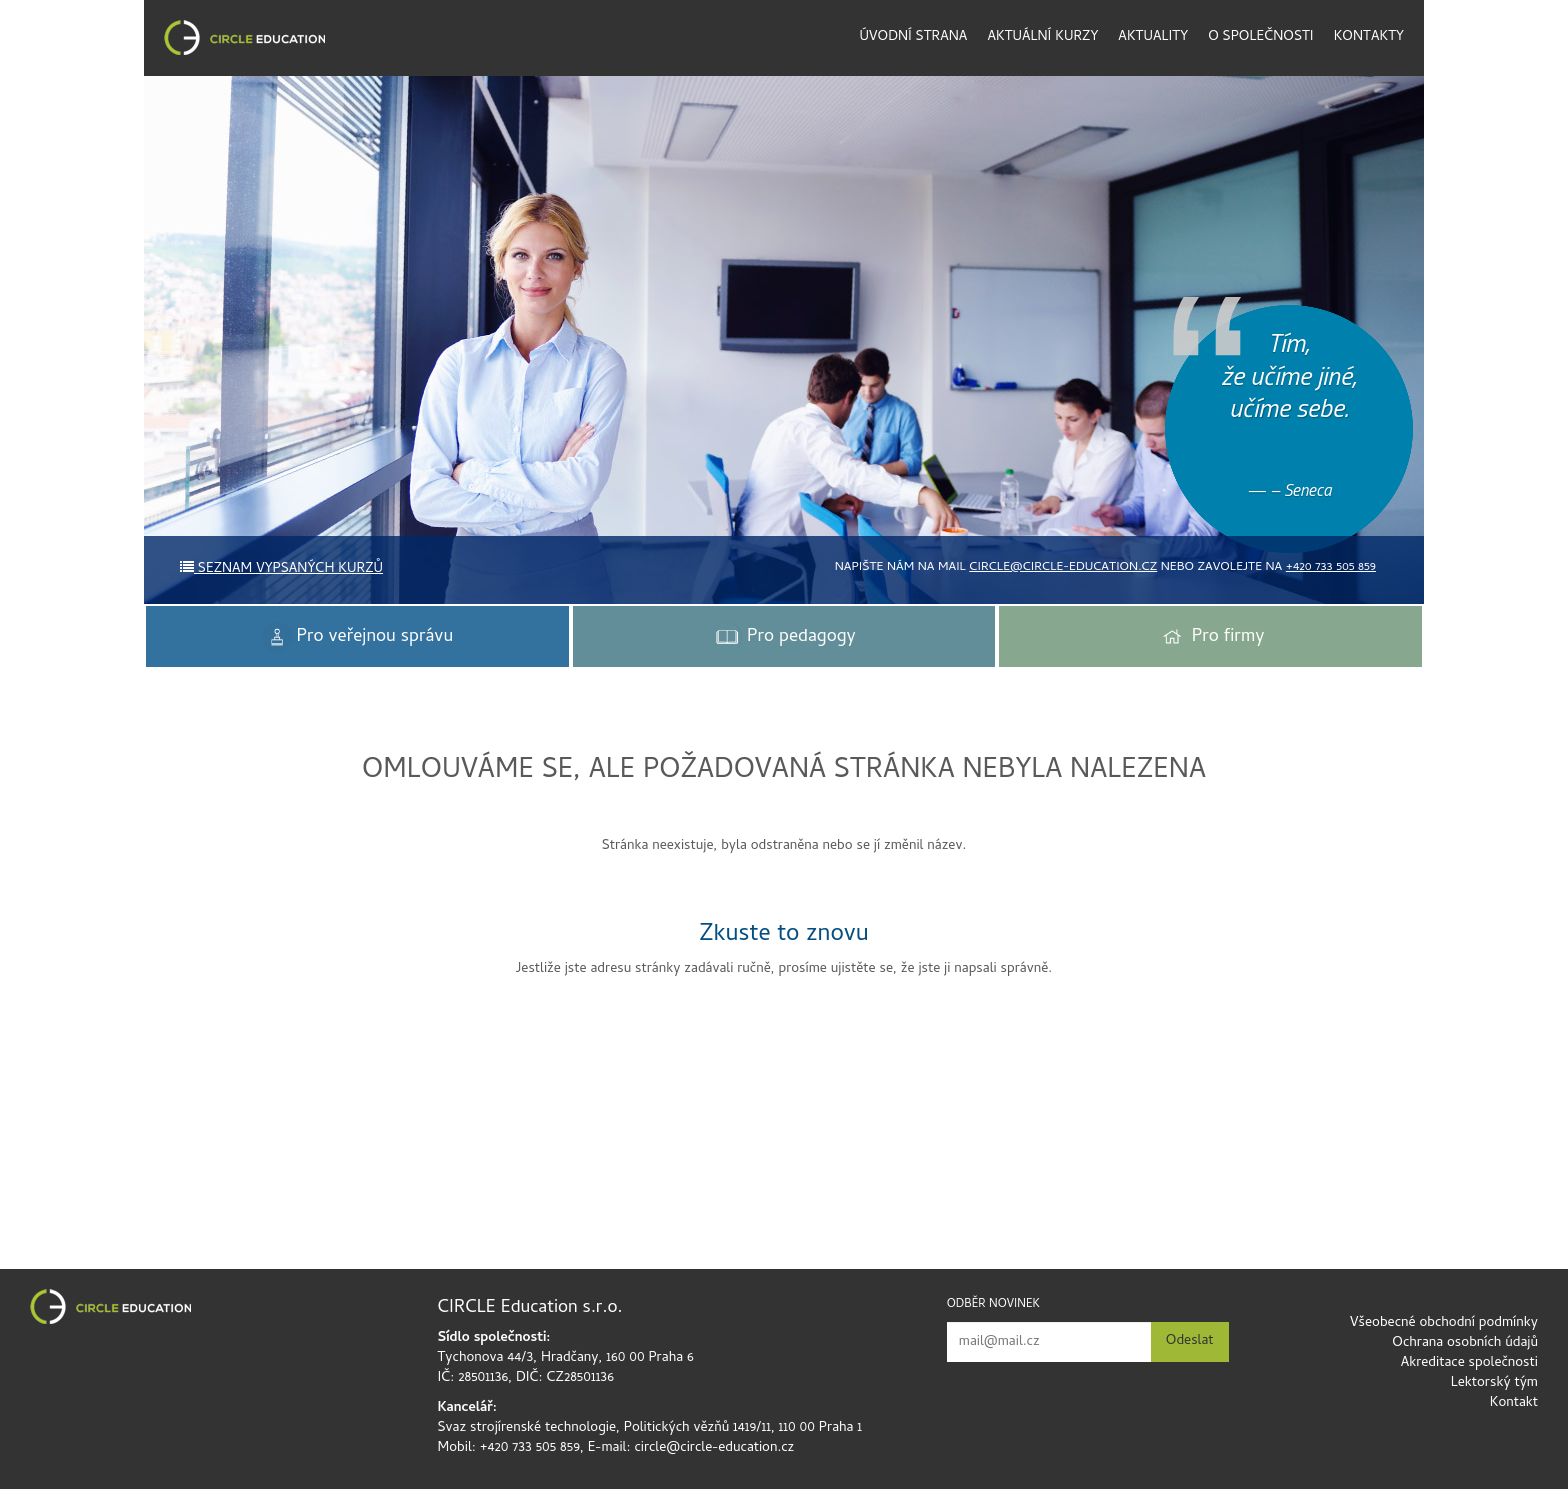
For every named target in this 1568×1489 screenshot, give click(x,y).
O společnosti (1261, 37)
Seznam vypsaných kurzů (281, 569)
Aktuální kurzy (1042, 37)
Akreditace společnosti (1469, 1363)
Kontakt (1514, 1403)
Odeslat (1190, 1341)
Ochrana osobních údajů (1465, 1343)
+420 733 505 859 (1331, 567)
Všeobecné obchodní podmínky (1444, 1323)
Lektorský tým (1494, 1383)
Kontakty (1369, 37)
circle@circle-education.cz (1063, 567)
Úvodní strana (914, 37)
